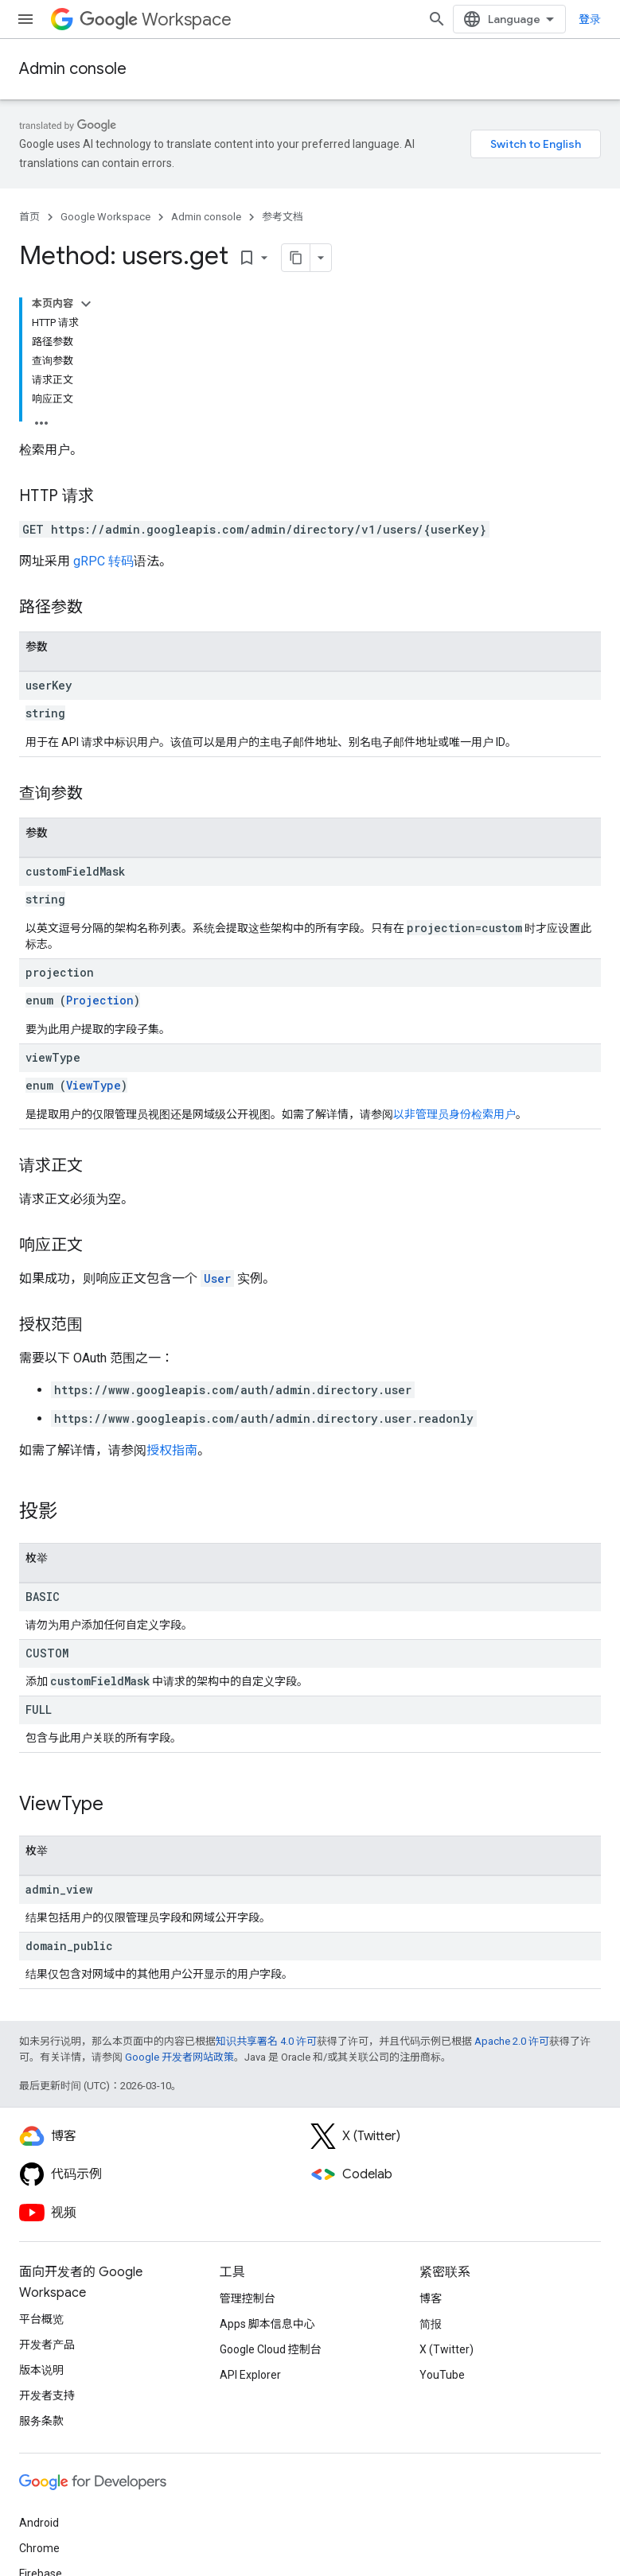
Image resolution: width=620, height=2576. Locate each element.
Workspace (156, 19)
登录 (590, 19)
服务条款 (41, 2421)
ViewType (93, 1085)
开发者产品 (47, 2344)
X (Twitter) (446, 2349)
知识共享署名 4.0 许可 (266, 2041)
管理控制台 (247, 2298)
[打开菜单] (25, 19)
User (217, 1278)
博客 (430, 2298)
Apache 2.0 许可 (511, 2041)
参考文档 (282, 217)
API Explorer (250, 2374)
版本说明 (41, 2370)
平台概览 (41, 2319)
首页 (29, 217)
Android (39, 2522)
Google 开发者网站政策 (179, 2057)
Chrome (39, 2548)
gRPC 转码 (103, 561)
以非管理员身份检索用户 (454, 1114)
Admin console (73, 69)
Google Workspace (105, 217)
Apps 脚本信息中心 (267, 2324)
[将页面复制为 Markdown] (296, 257)
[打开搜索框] (436, 19)
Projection (100, 1000)
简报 (430, 2324)
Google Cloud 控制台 (271, 2349)
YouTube (442, 2374)
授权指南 (171, 1450)
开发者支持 (47, 2395)
